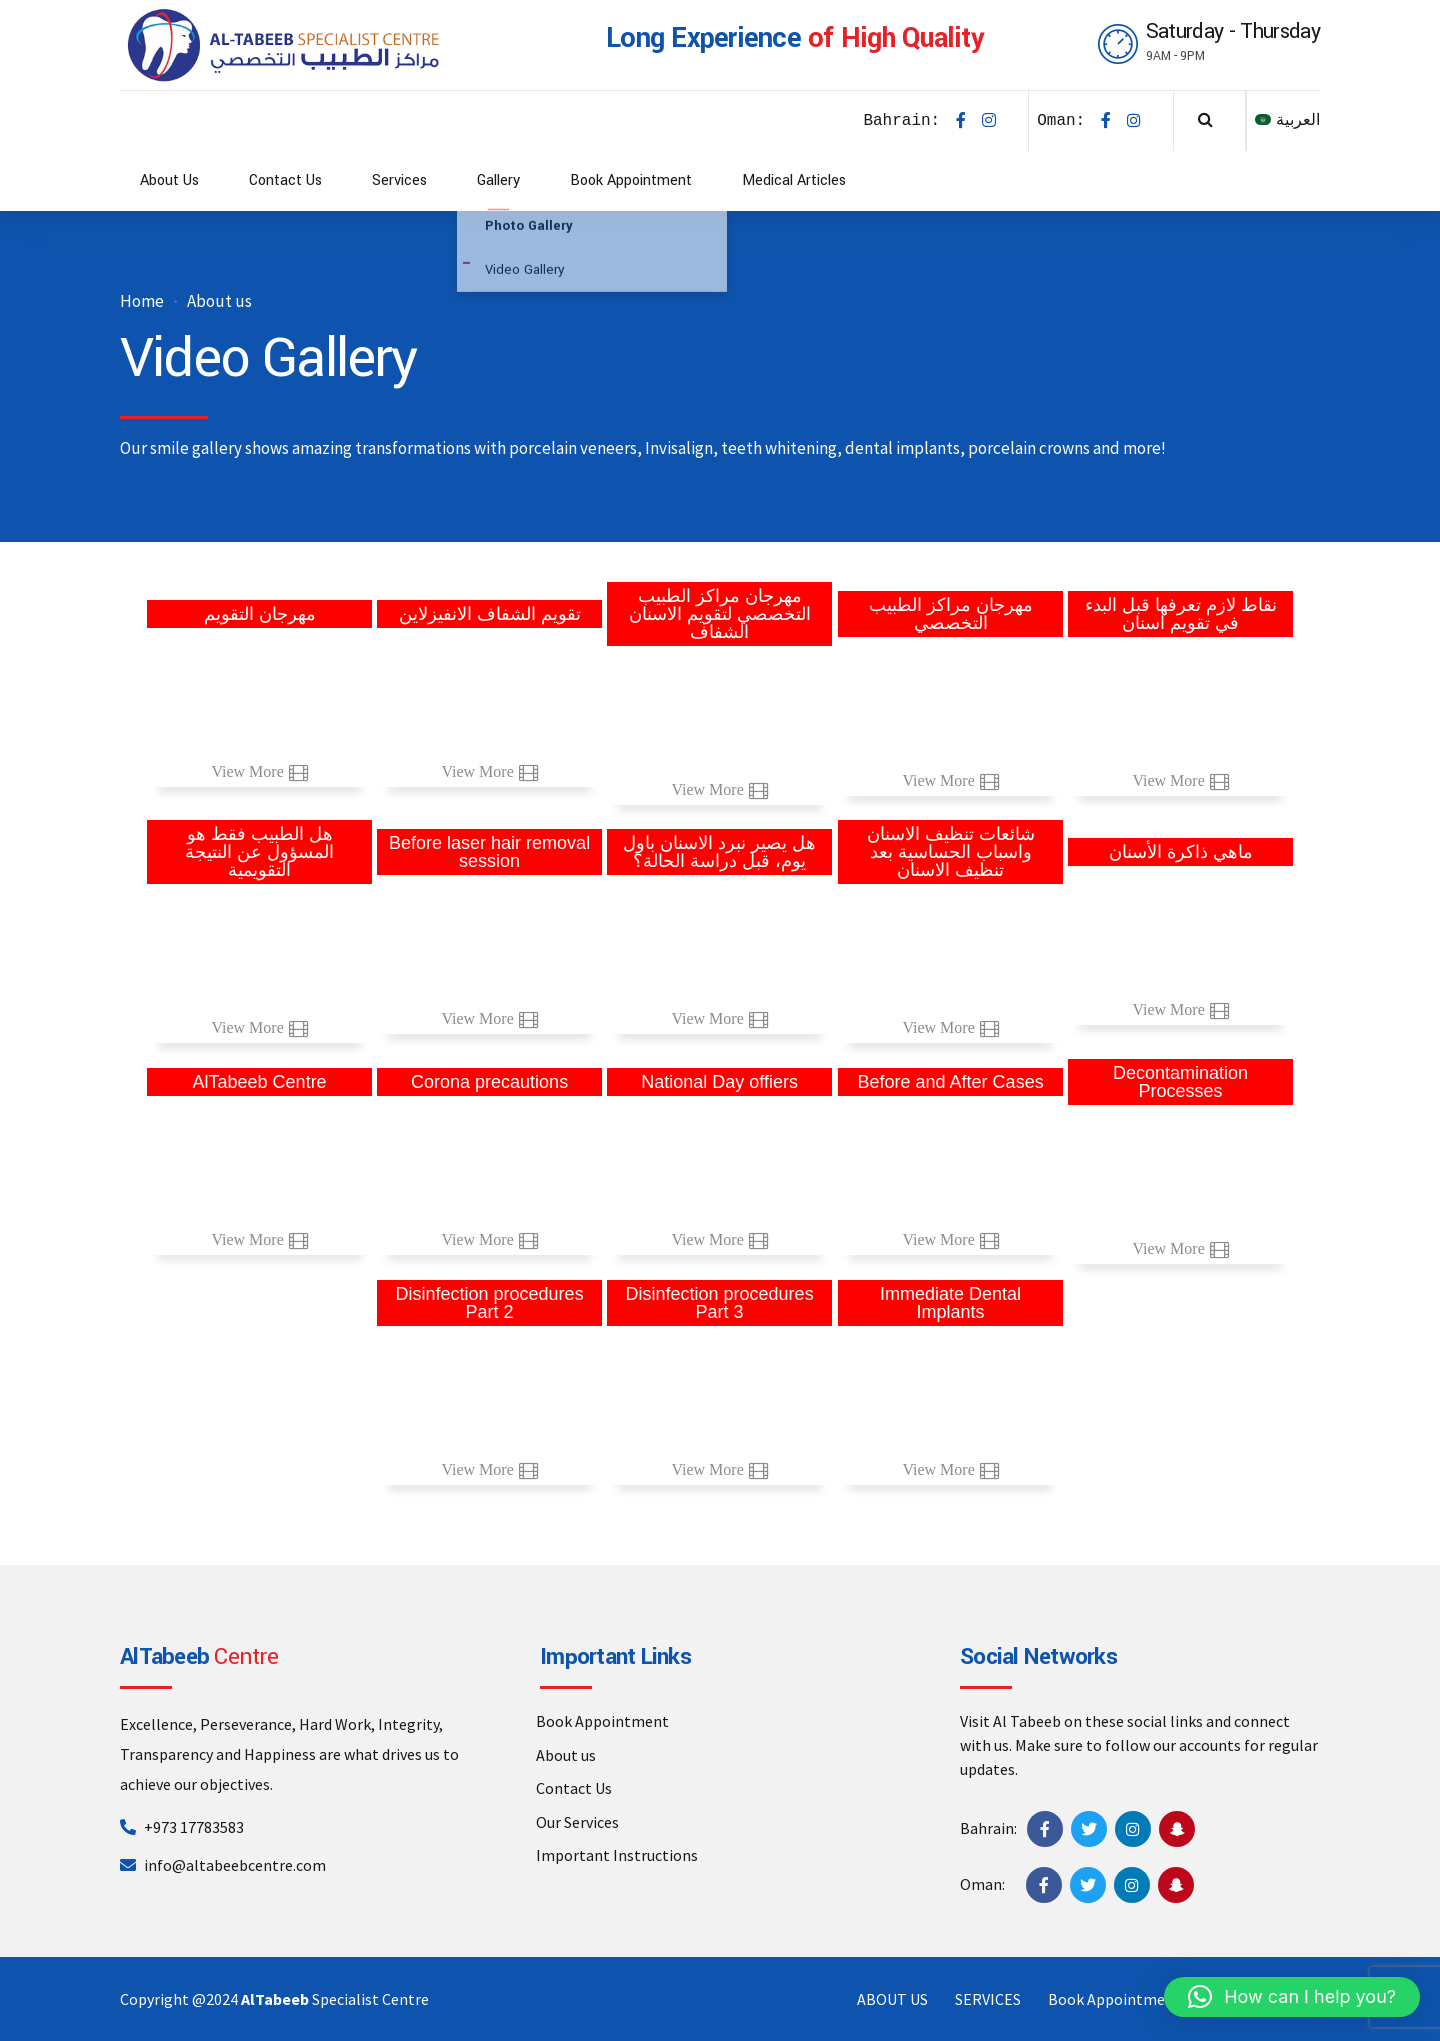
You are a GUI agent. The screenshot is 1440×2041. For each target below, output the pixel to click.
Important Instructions (617, 1855)
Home (142, 301)
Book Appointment (631, 180)
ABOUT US (892, 1999)
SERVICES (988, 1999)
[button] (1292, 1997)
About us (219, 301)
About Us (169, 180)
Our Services (577, 1822)
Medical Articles (794, 180)
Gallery (498, 180)
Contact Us (285, 180)
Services (399, 180)
